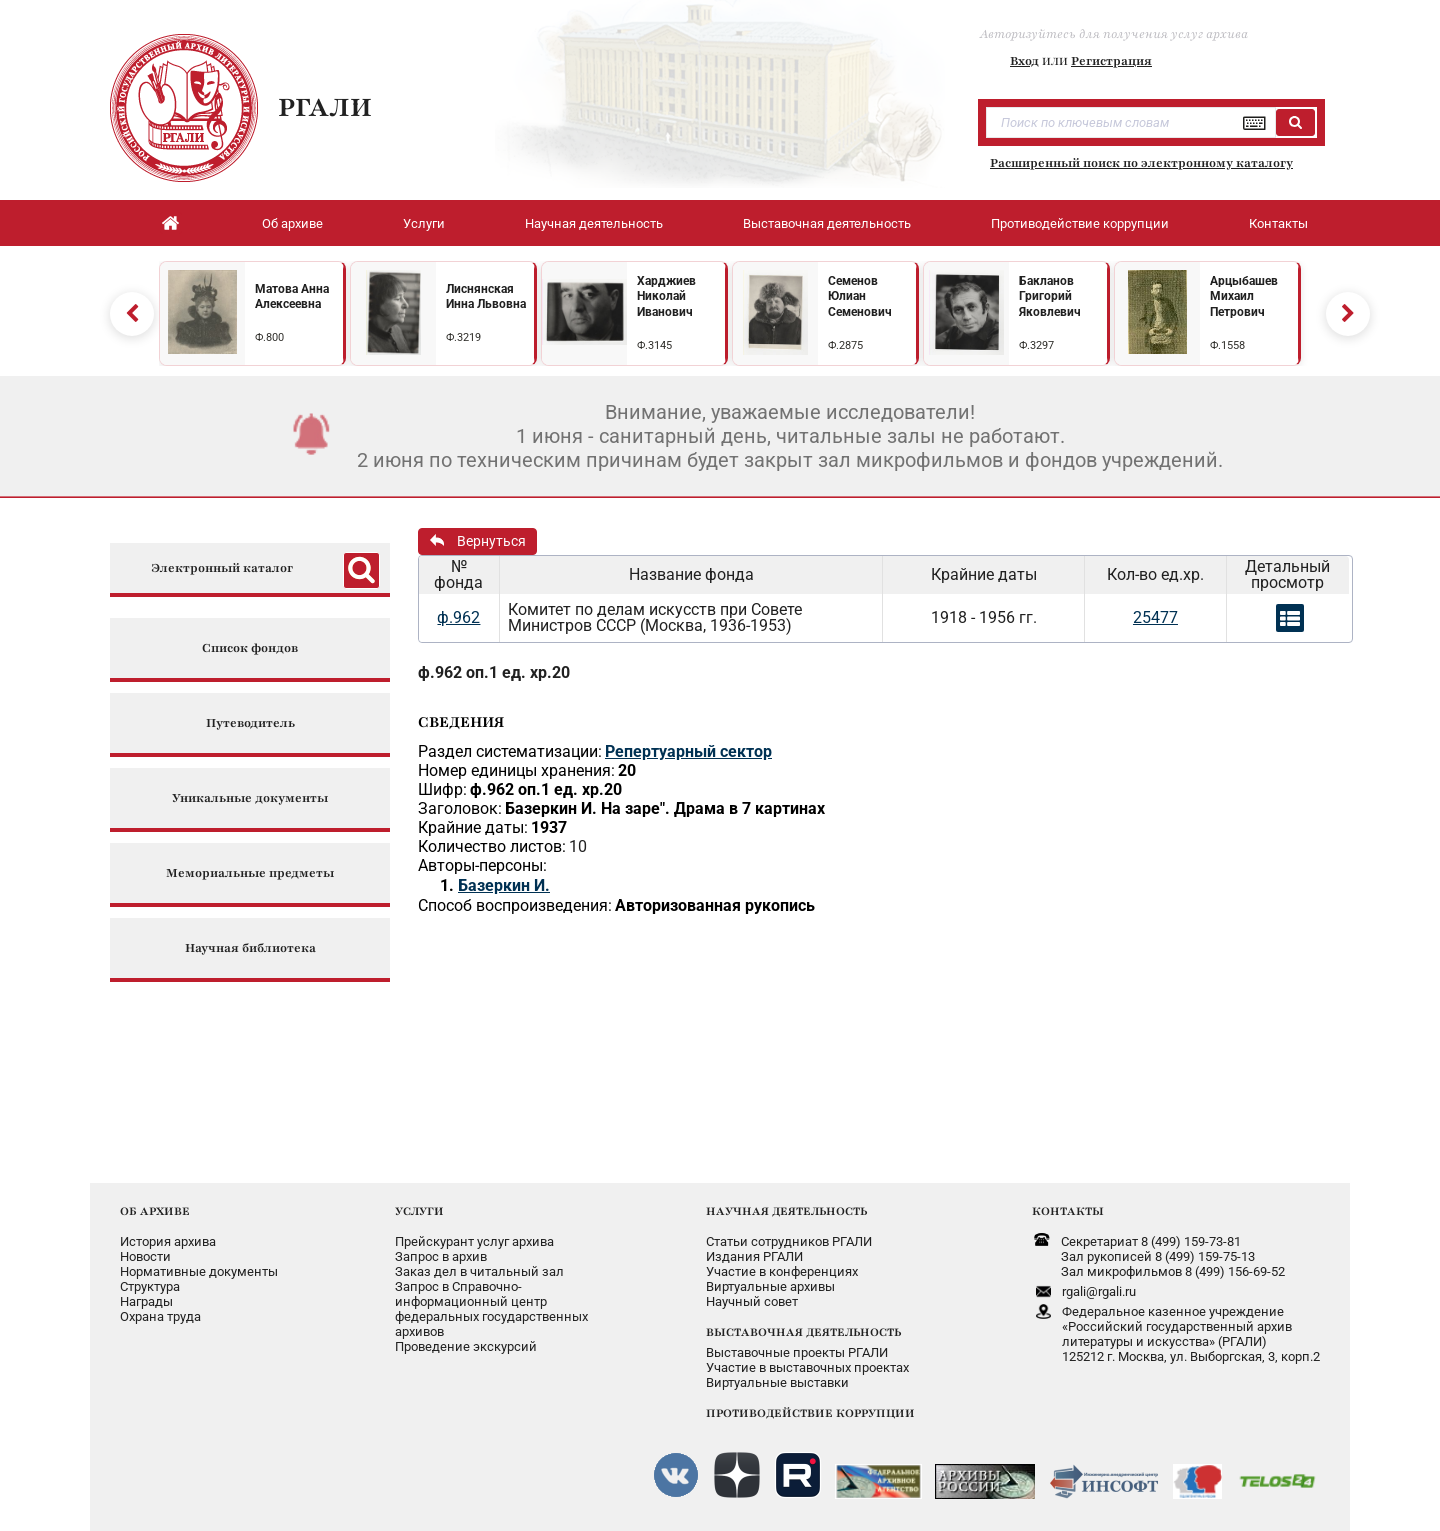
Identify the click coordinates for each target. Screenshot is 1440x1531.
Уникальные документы (250, 798)
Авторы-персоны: (482, 865)
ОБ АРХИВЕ (155, 1211)
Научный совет (752, 1301)
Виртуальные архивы (770, 1286)
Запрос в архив (441, 1256)
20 (627, 770)
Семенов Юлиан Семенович (860, 296)
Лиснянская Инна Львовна (486, 297)
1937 (549, 827)
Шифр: (442, 789)
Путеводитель (250, 723)
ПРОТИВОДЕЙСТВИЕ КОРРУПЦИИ (810, 1413)
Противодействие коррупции (1080, 223)
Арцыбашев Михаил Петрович (1244, 296)
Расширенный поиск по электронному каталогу (1141, 163)
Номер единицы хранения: (516, 770)
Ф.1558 (1227, 345)
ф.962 (458, 617)
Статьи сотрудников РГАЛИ (789, 1241)
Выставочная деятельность (827, 223)
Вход (1024, 61)
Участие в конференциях (782, 1271)
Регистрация (1111, 61)
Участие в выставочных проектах (807, 1367)
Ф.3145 (654, 345)
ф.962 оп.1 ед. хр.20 (494, 672)
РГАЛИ (325, 107)
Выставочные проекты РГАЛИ (797, 1352)
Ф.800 (269, 337)
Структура (150, 1286)
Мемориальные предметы (250, 873)
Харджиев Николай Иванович (666, 296)
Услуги (424, 223)
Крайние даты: (473, 827)
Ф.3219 (463, 337)
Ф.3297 (1036, 345)
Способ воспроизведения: (515, 905)
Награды (146, 1301)
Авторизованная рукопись (715, 905)
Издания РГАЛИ (754, 1256)
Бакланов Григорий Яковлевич (1050, 296)
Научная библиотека (250, 948)
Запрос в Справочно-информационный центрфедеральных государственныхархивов (491, 1309)
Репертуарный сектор (688, 751)
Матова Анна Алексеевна (292, 297)
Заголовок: (460, 808)
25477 (1155, 617)
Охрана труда (160, 1316)
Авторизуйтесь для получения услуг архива (1114, 34)
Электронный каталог (222, 568)
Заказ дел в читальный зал (479, 1271)
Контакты (1278, 223)
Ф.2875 (845, 345)
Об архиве (292, 223)
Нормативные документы (199, 1271)
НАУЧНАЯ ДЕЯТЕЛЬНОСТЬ (786, 1211)
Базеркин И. (504, 885)
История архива (168, 1241)
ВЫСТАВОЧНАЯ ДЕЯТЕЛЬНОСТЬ (803, 1332)
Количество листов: (492, 846)
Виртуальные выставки (777, 1382)
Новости (145, 1256)
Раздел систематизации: (510, 751)
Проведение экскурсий (466, 1346)
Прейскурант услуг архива (474, 1241)
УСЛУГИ (419, 1211)
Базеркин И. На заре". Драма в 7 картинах (665, 808)
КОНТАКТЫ (1068, 1211)
